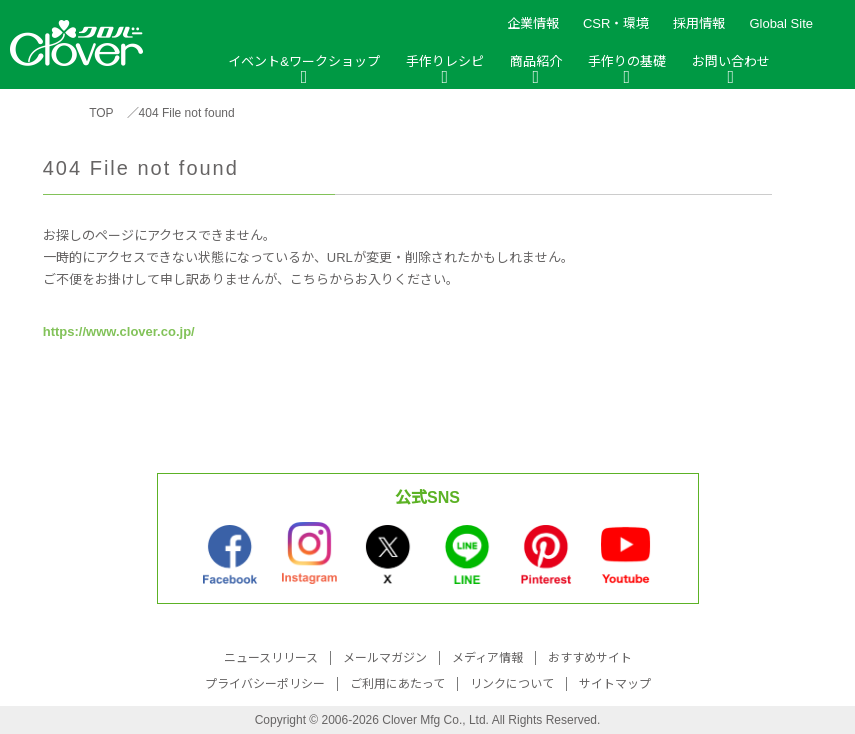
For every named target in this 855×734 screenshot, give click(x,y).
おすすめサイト (590, 658)
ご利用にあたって (397, 684)
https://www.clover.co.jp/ (119, 331)
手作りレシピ (445, 61)
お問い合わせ (731, 61)
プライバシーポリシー (265, 684)
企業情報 (533, 23)
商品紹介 (536, 61)
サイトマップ (615, 684)
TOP (101, 113)
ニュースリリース (271, 658)
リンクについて (512, 684)
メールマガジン (385, 658)
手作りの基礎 (627, 61)
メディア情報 (487, 658)
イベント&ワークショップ (304, 61)
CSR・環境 (616, 23)
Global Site (781, 23)
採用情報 (699, 23)
